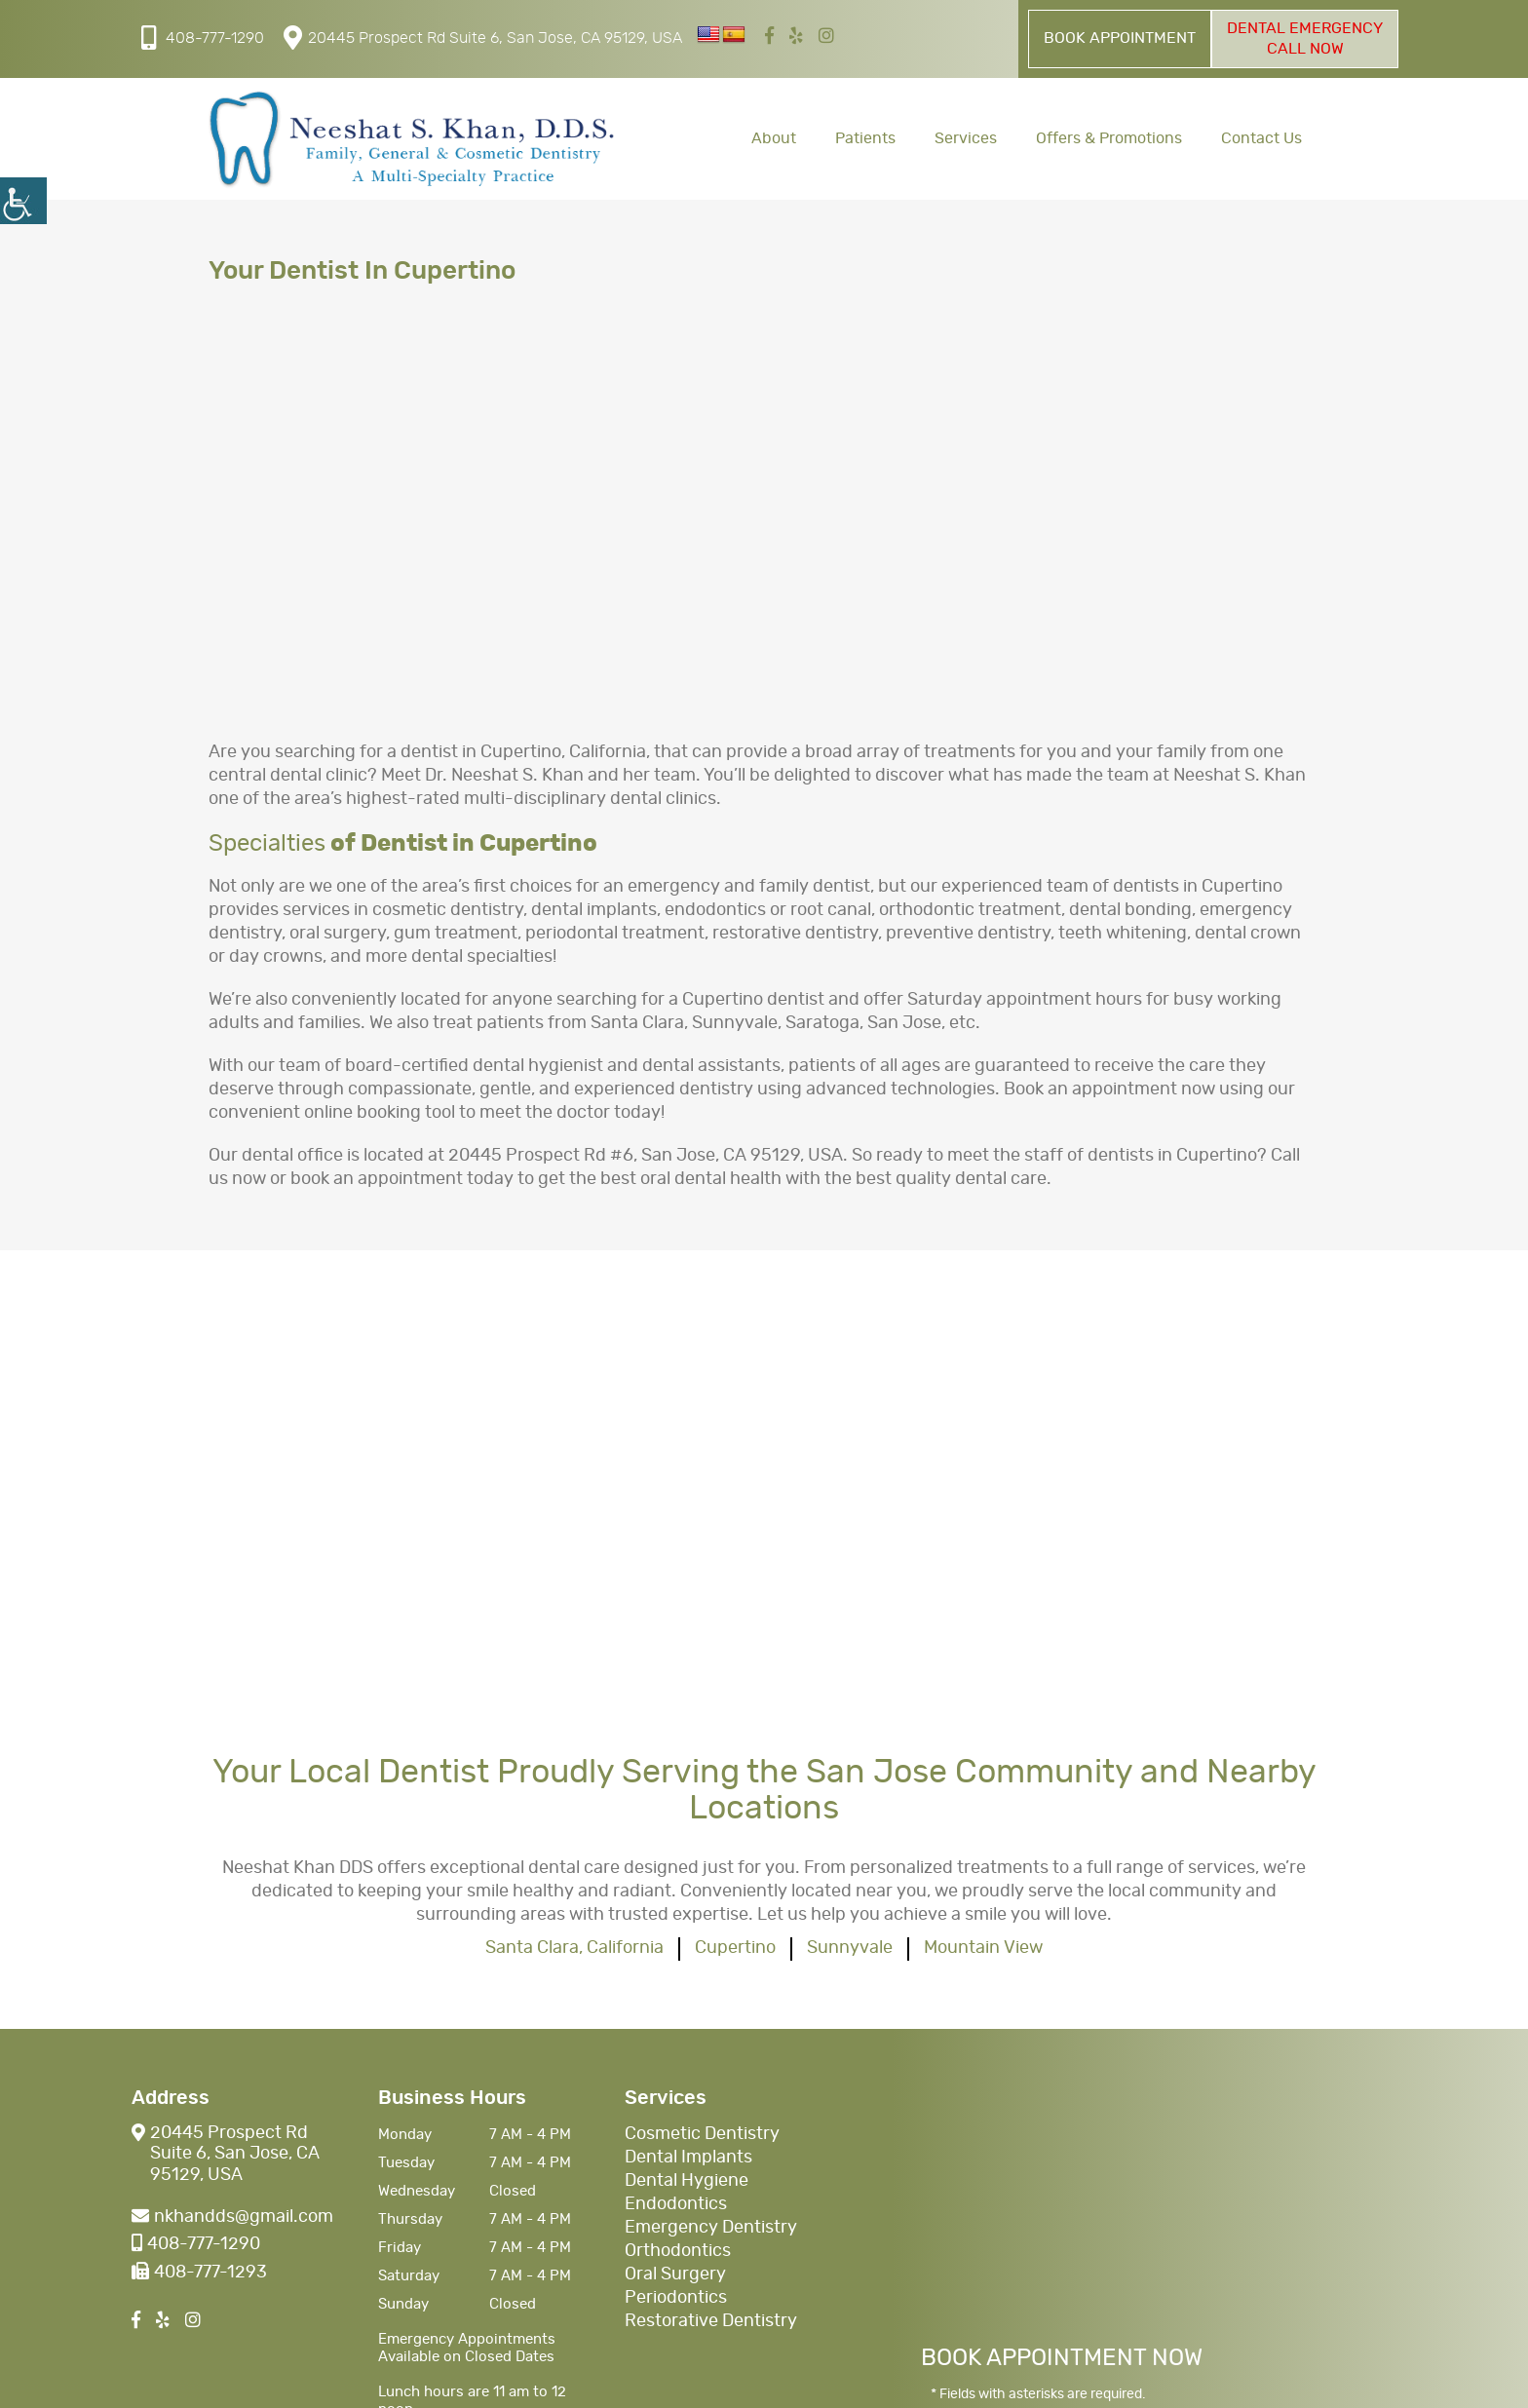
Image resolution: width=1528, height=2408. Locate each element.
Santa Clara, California (574, 1948)
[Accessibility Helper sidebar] (23, 200)
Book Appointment (1120, 38)
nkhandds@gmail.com (232, 2217)
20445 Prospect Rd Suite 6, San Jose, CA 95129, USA (483, 37)
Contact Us (1261, 138)
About (773, 138)
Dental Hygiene (686, 2181)
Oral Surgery (675, 2274)
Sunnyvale (850, 1948)
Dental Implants (688, 2157)
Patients (865, 138)
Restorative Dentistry (711, 2321)
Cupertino (735, 1948)
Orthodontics (678, 2251)
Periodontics (676, 2298)
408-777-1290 (202, 37)
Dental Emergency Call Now (1305, 38)
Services (966, 138)
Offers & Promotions (1109, 138)
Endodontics (676, 2204)
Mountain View (983, 1948)
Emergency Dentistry (711, 2227)
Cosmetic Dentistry (702, 2134)
